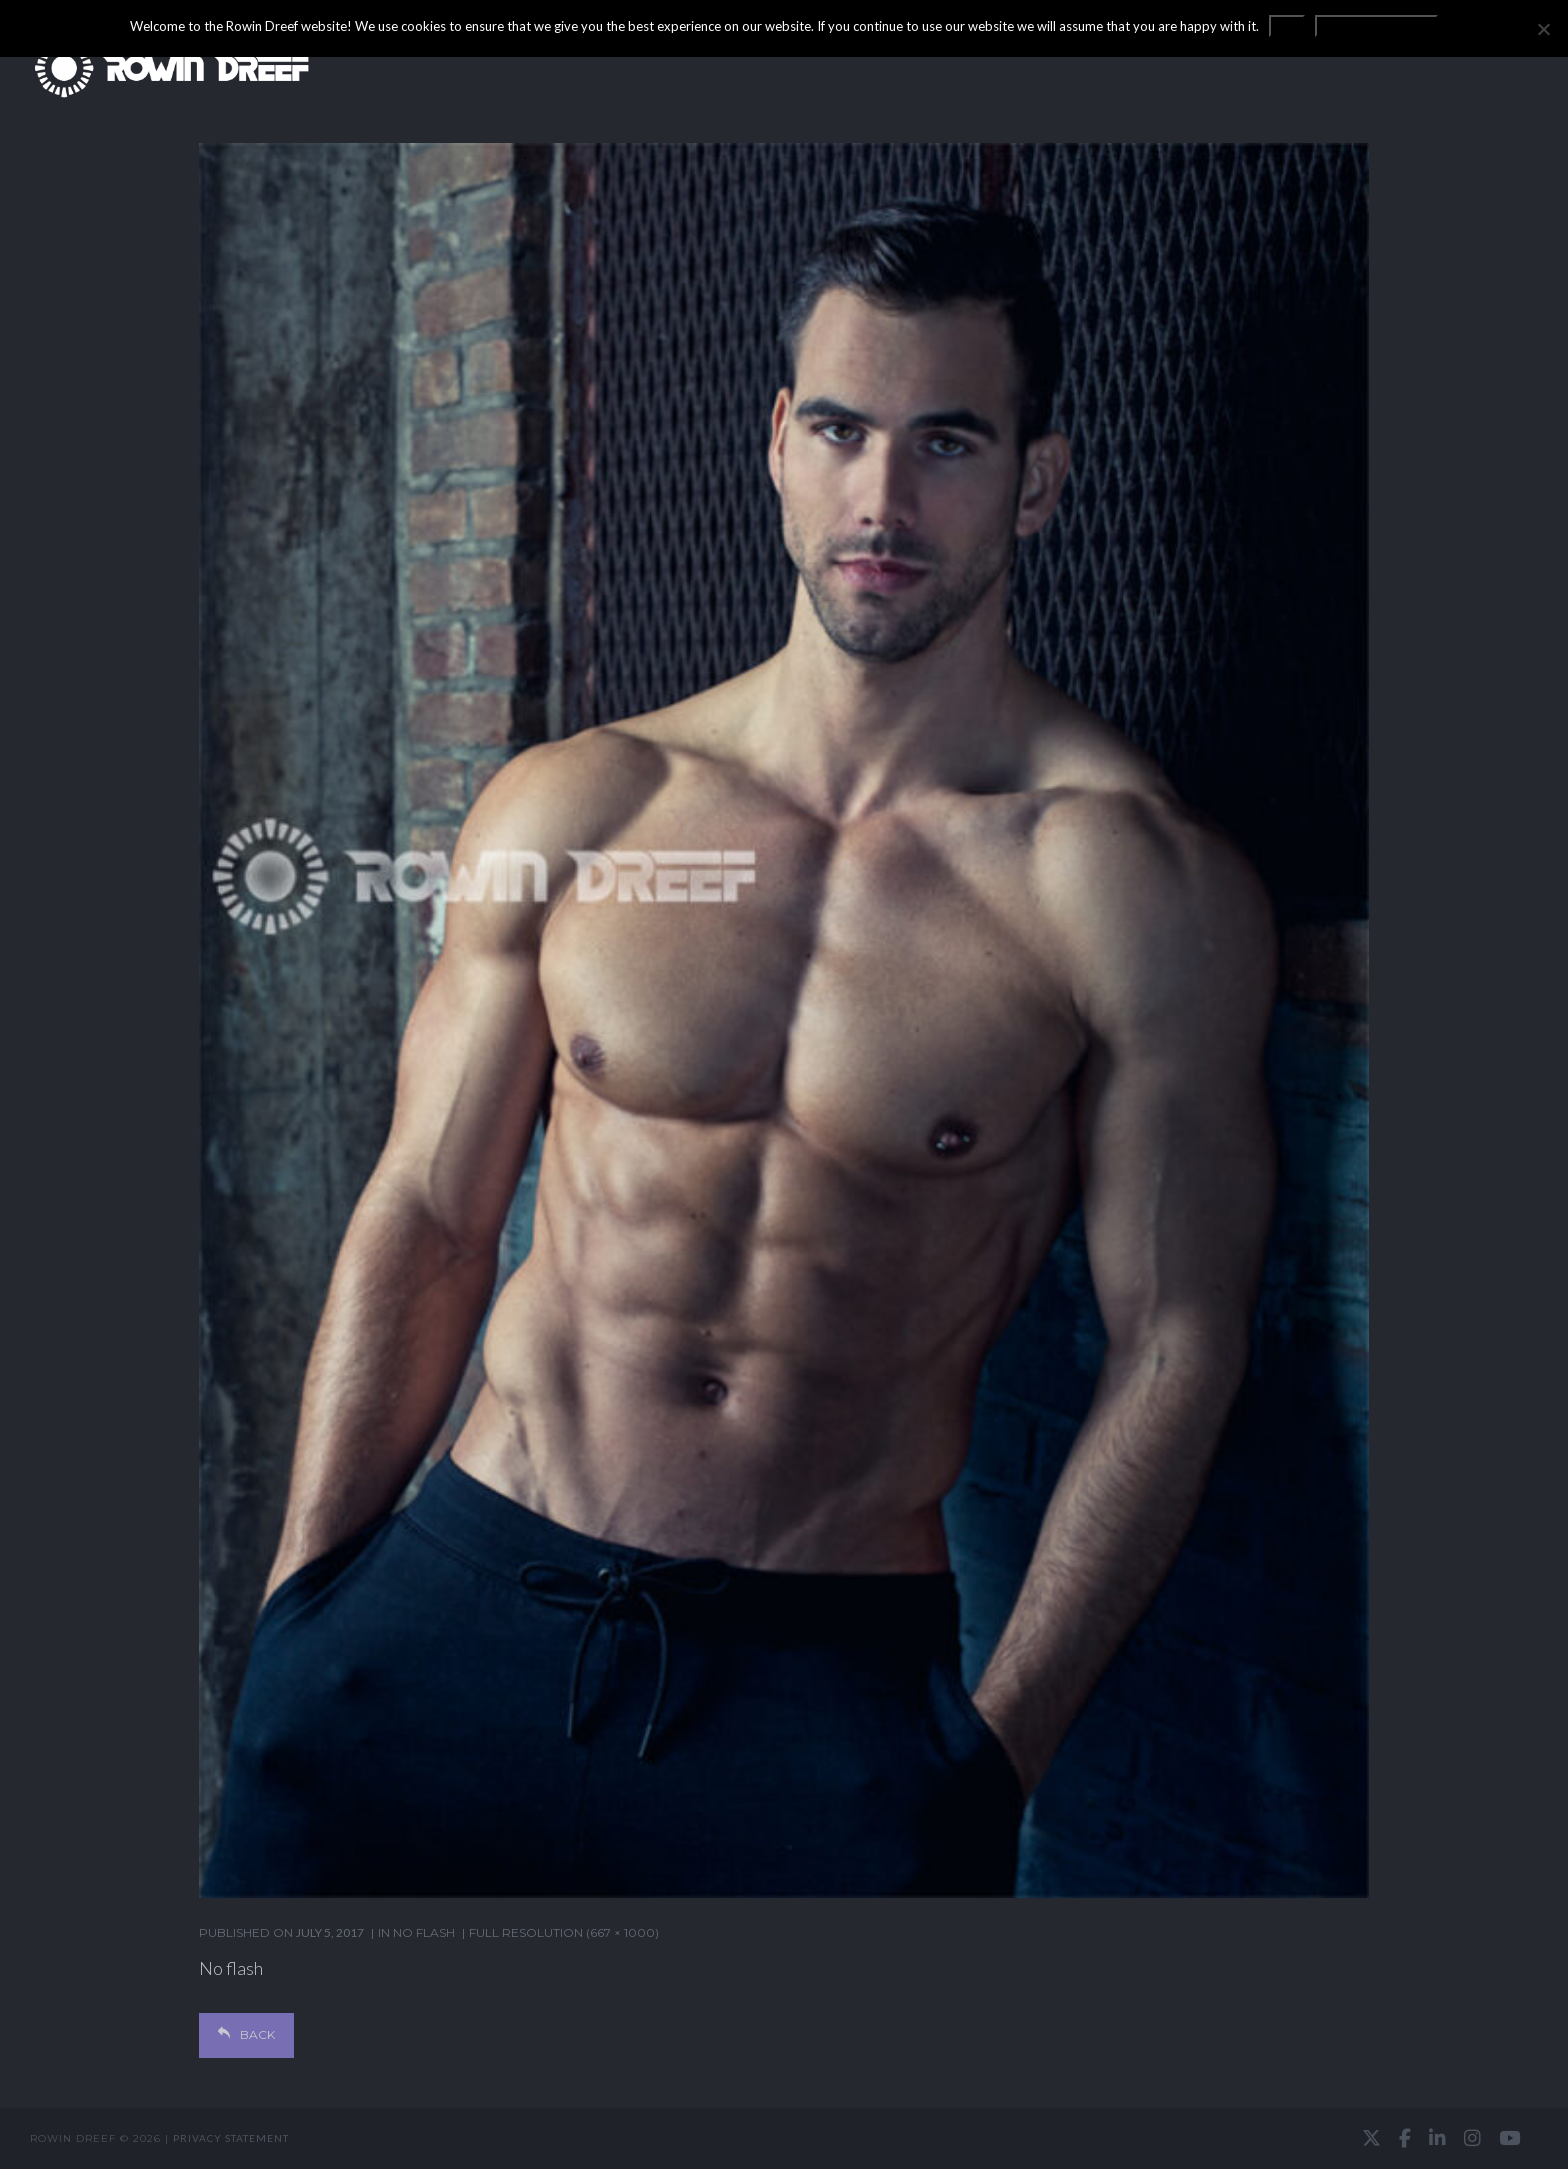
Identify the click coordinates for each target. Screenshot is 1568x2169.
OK (1287, 26)
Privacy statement (231, 2138)
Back (246, 2034)
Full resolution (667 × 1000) (564, 1932)
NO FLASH (424, 1932)
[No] (1543, 29)
